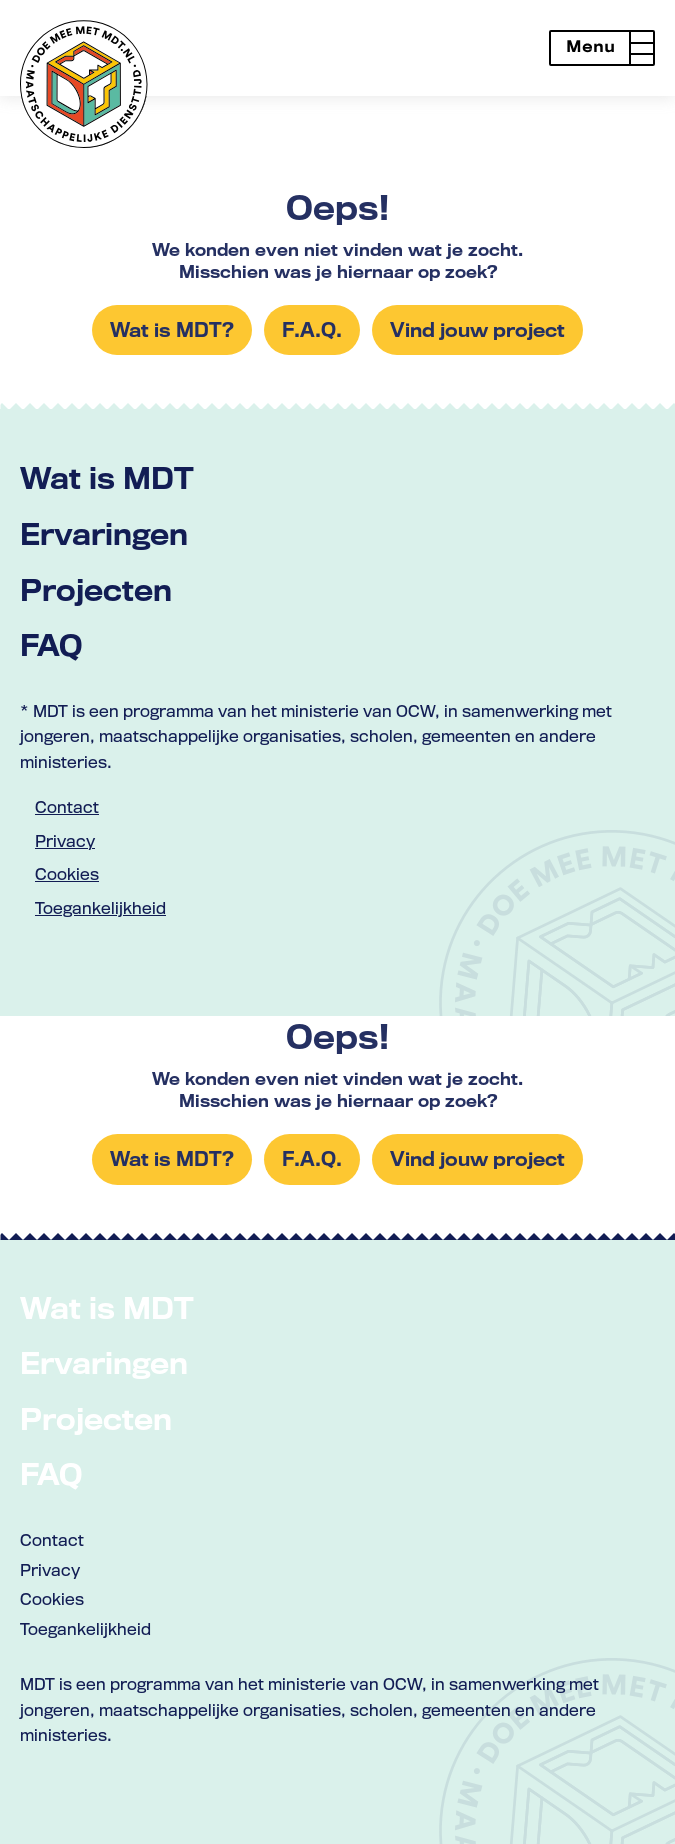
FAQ (51, 644)
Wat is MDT (107, 477)
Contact (67, 807)
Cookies (67, 874)
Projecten (96, 589)
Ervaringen (104, 533)
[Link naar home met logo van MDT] (84, 84)
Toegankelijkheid (100, 908)
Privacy (65, 841)
